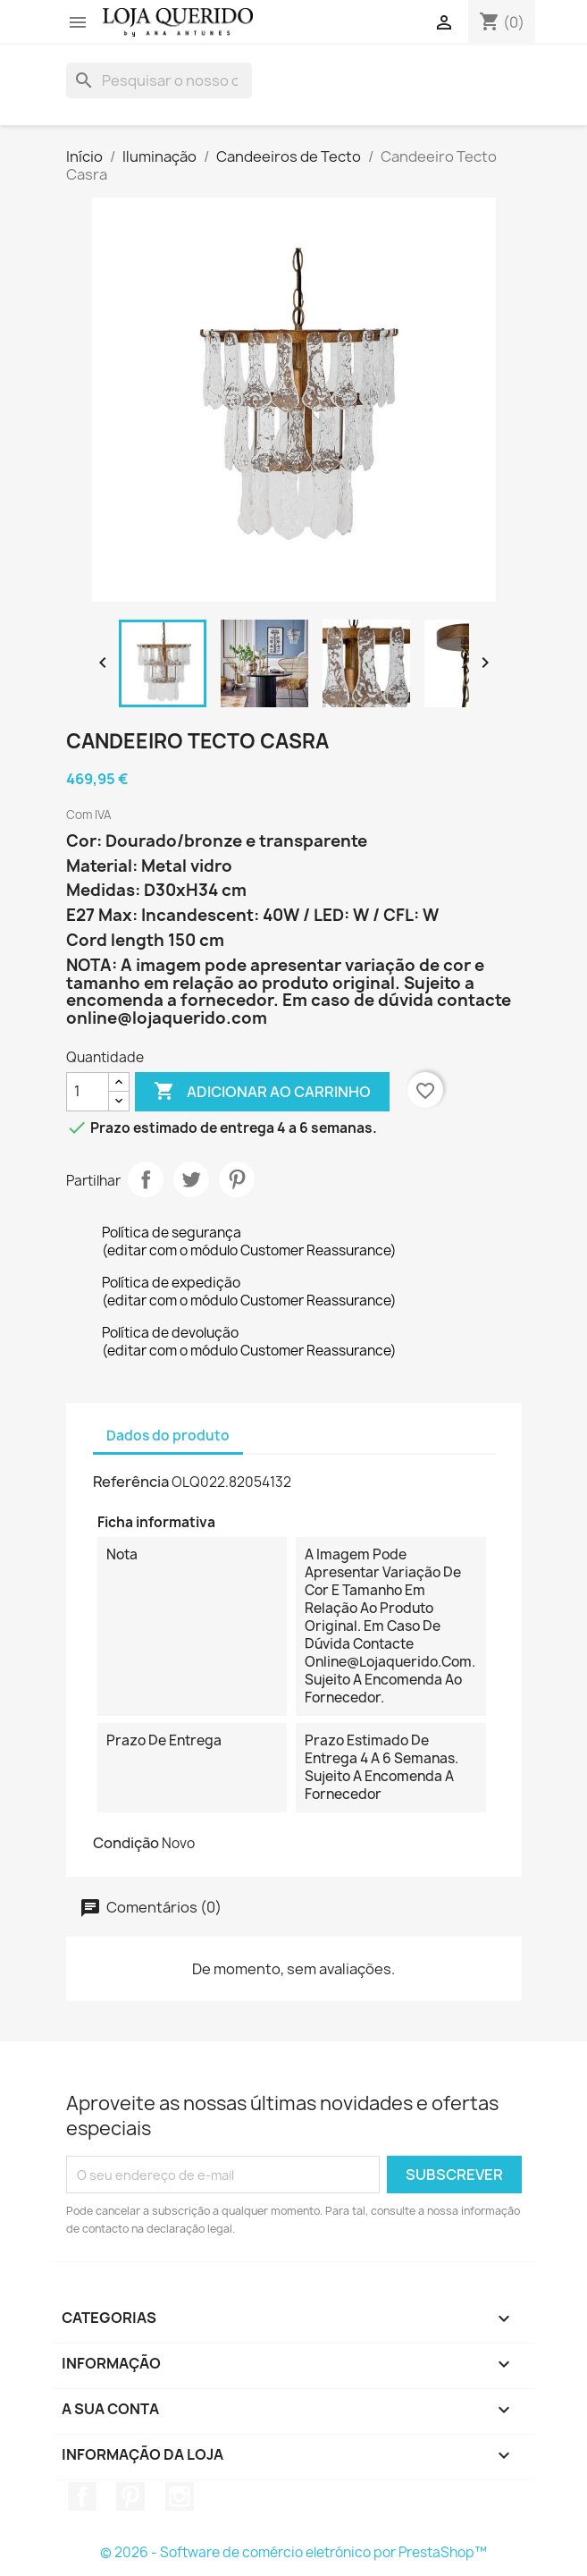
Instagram (179, 2496)
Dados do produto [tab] (168, 1435)
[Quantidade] (87, 1091)
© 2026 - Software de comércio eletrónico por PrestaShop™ (293, 2552)
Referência (131, 1482)
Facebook (82, 2496)
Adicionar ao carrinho (262, 1091)
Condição (126, 1843)
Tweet (191, 1179)
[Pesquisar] (159, 80)
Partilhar (146, 1179)
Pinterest (237, 1179)
